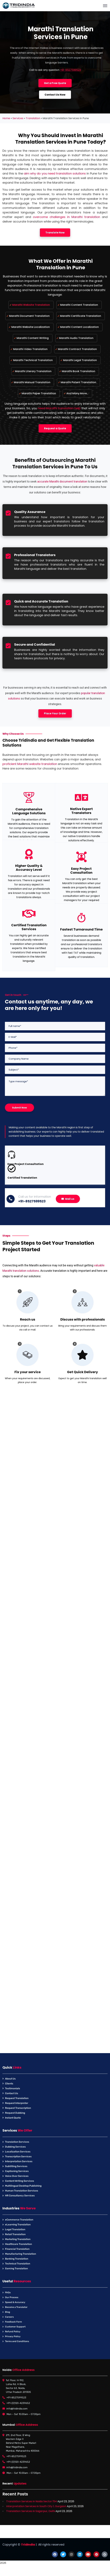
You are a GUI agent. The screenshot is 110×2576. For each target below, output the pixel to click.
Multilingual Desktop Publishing (23, 2185)
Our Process (11, 2297)
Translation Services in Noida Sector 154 (31, 2501)
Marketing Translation (17, 2239)
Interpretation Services (18, 2161)
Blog (7, 2312)
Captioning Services (17, 2171)
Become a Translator (16, 2307)
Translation (33, 118)
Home (6, 118)
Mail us (67, 1199)
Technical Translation (17, 2263)
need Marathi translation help (59, 408)
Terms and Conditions (17, 2341)
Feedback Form (13, 2321)
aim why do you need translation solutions (55, 173)
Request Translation (16, 2098)
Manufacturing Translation (20, 2253)
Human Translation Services (21, 2190)
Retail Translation (15, 2234)
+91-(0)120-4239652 (18, 2403)
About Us (10, 2078)
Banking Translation (16, 2258)
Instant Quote (13, 2117)
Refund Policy (12, 2331)
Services (18, 118)
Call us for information (34, 1197)
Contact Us (11, 2093)
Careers (9, 2317)
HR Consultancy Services (20, 2195)
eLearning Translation (18, 2224)
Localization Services (17, 2151)
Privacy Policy (13, 2336)
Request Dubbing (15, 2112)
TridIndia (28, 2544)
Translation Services (17, 2141)
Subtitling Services (16, 2166)
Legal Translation (15, 2229)
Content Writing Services (19, 2180)
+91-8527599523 (70, 70)
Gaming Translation (16, 2268)
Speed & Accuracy (15, 2302)
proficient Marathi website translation (29, 764)
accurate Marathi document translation (62, 481)
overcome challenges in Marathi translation (66, 217)
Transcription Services (18, 2156)
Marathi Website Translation (31, 305)
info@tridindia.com (17, 2408)
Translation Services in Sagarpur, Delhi (30, 2511)
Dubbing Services (15, 2146)
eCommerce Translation (19, 2219)
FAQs (8, 2292)
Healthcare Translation (18, 2244)
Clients (9, 2083)
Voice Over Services (16, 2176)
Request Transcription (18, 2108)
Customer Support (15, 2326)
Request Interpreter (16, 2103)
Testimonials (12, 2088)
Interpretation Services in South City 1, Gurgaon (36, 2506)
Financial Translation (17, 2248)
